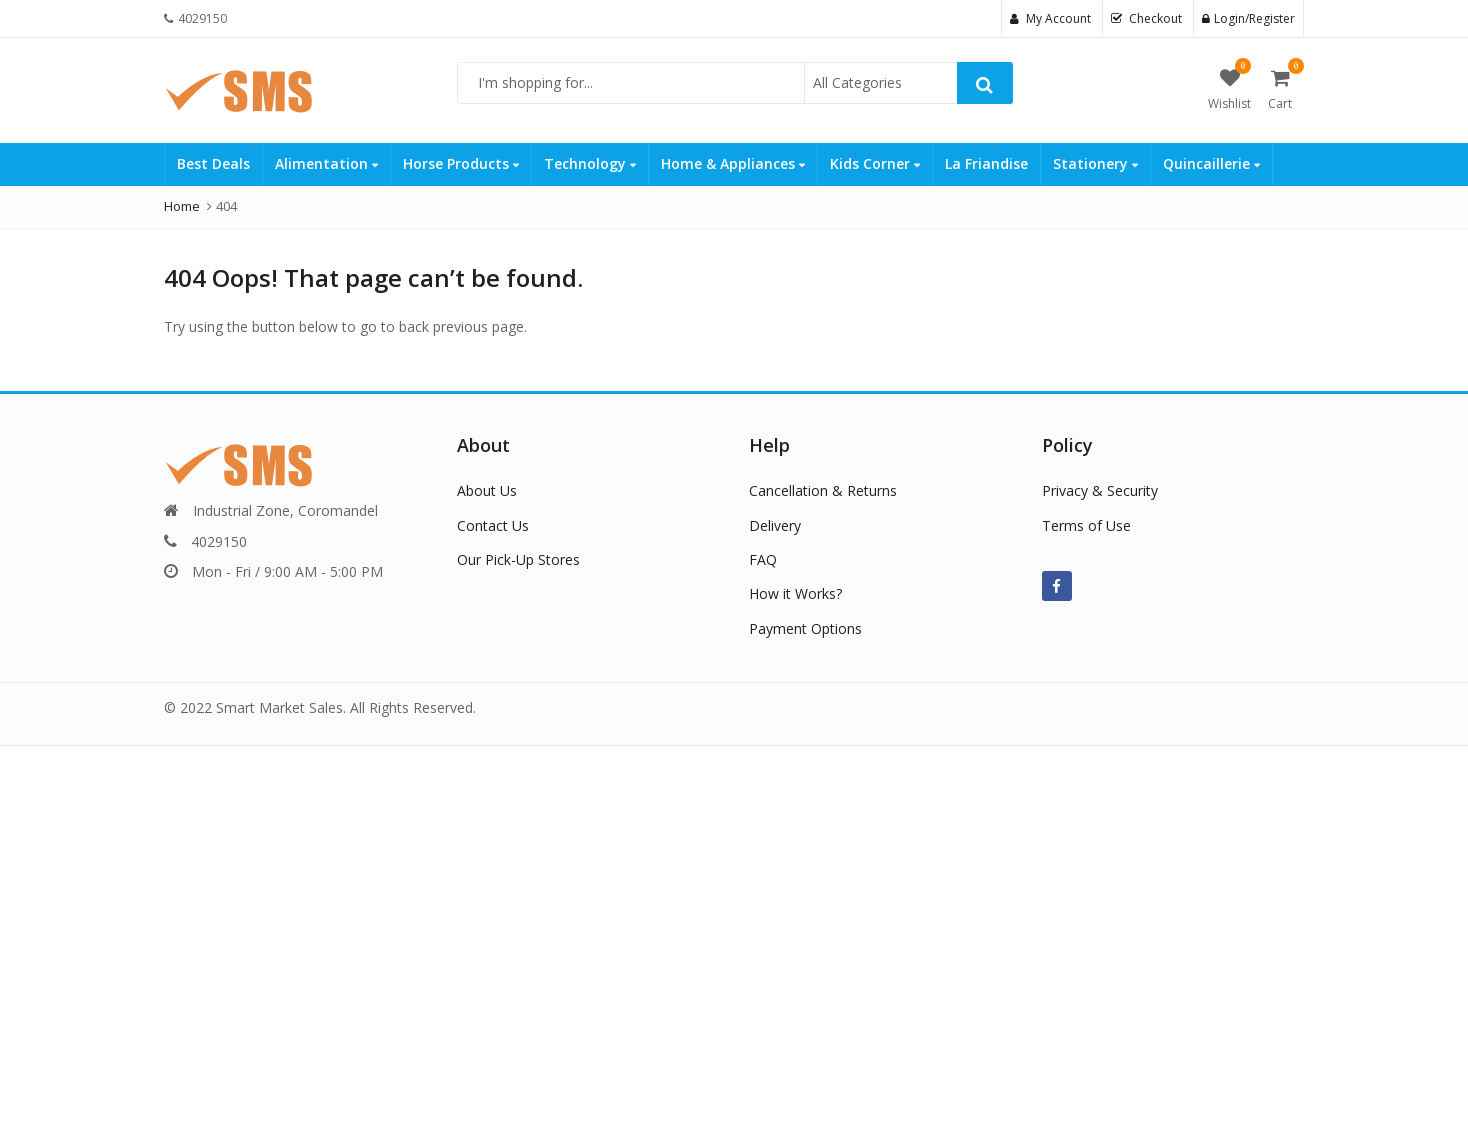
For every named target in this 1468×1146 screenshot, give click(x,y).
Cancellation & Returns (823, 490)
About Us (487, 490)
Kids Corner (875, 163)
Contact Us (493, 525)
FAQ (763, 559)
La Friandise (986, 163)
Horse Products (461, 163)
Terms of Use (1086, 525)
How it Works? (795, 593)
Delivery (775, 525)
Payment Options (805, 628)
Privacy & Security (1100, 490)
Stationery (1095, 163)
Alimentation (326, 163)
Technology (590, 163)
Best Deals (213, 163)
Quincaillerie (1211, 163)
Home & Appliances (733, 163)
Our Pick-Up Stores (518, 559)
